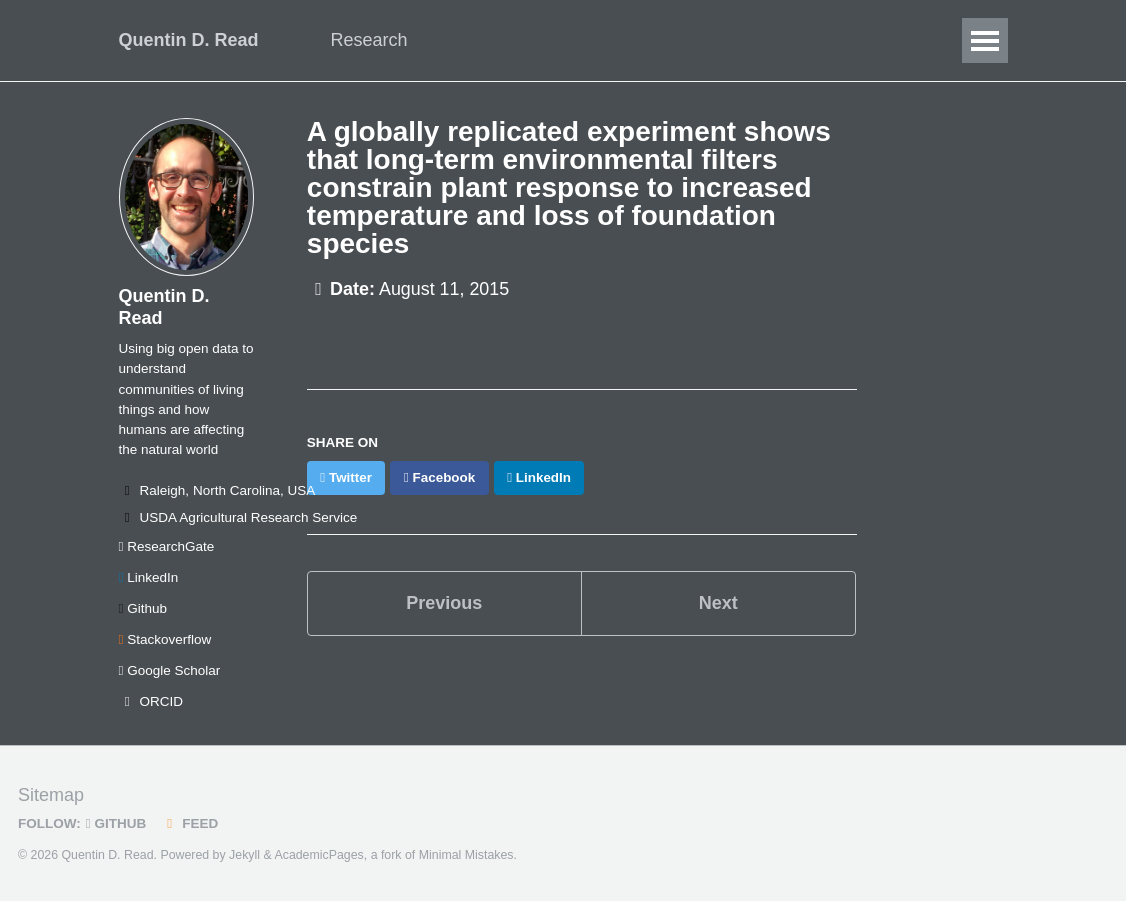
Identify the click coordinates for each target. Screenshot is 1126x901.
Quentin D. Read (189, 40)
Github (143, 608)
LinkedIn (149, 577)
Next (718, 604)
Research (369, 40)
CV (850, 40)
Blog (784, 40)
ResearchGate (167, 546)
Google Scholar (170, 670)
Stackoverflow (165, 639)
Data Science (497, 40)
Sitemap (51, 795)
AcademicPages (318, 855)
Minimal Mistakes (466, 855)
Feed (189, 823)
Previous (444, 604)
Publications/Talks (658, 40)
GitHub (116, 823)
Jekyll (244, 855)
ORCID (151, 701)
